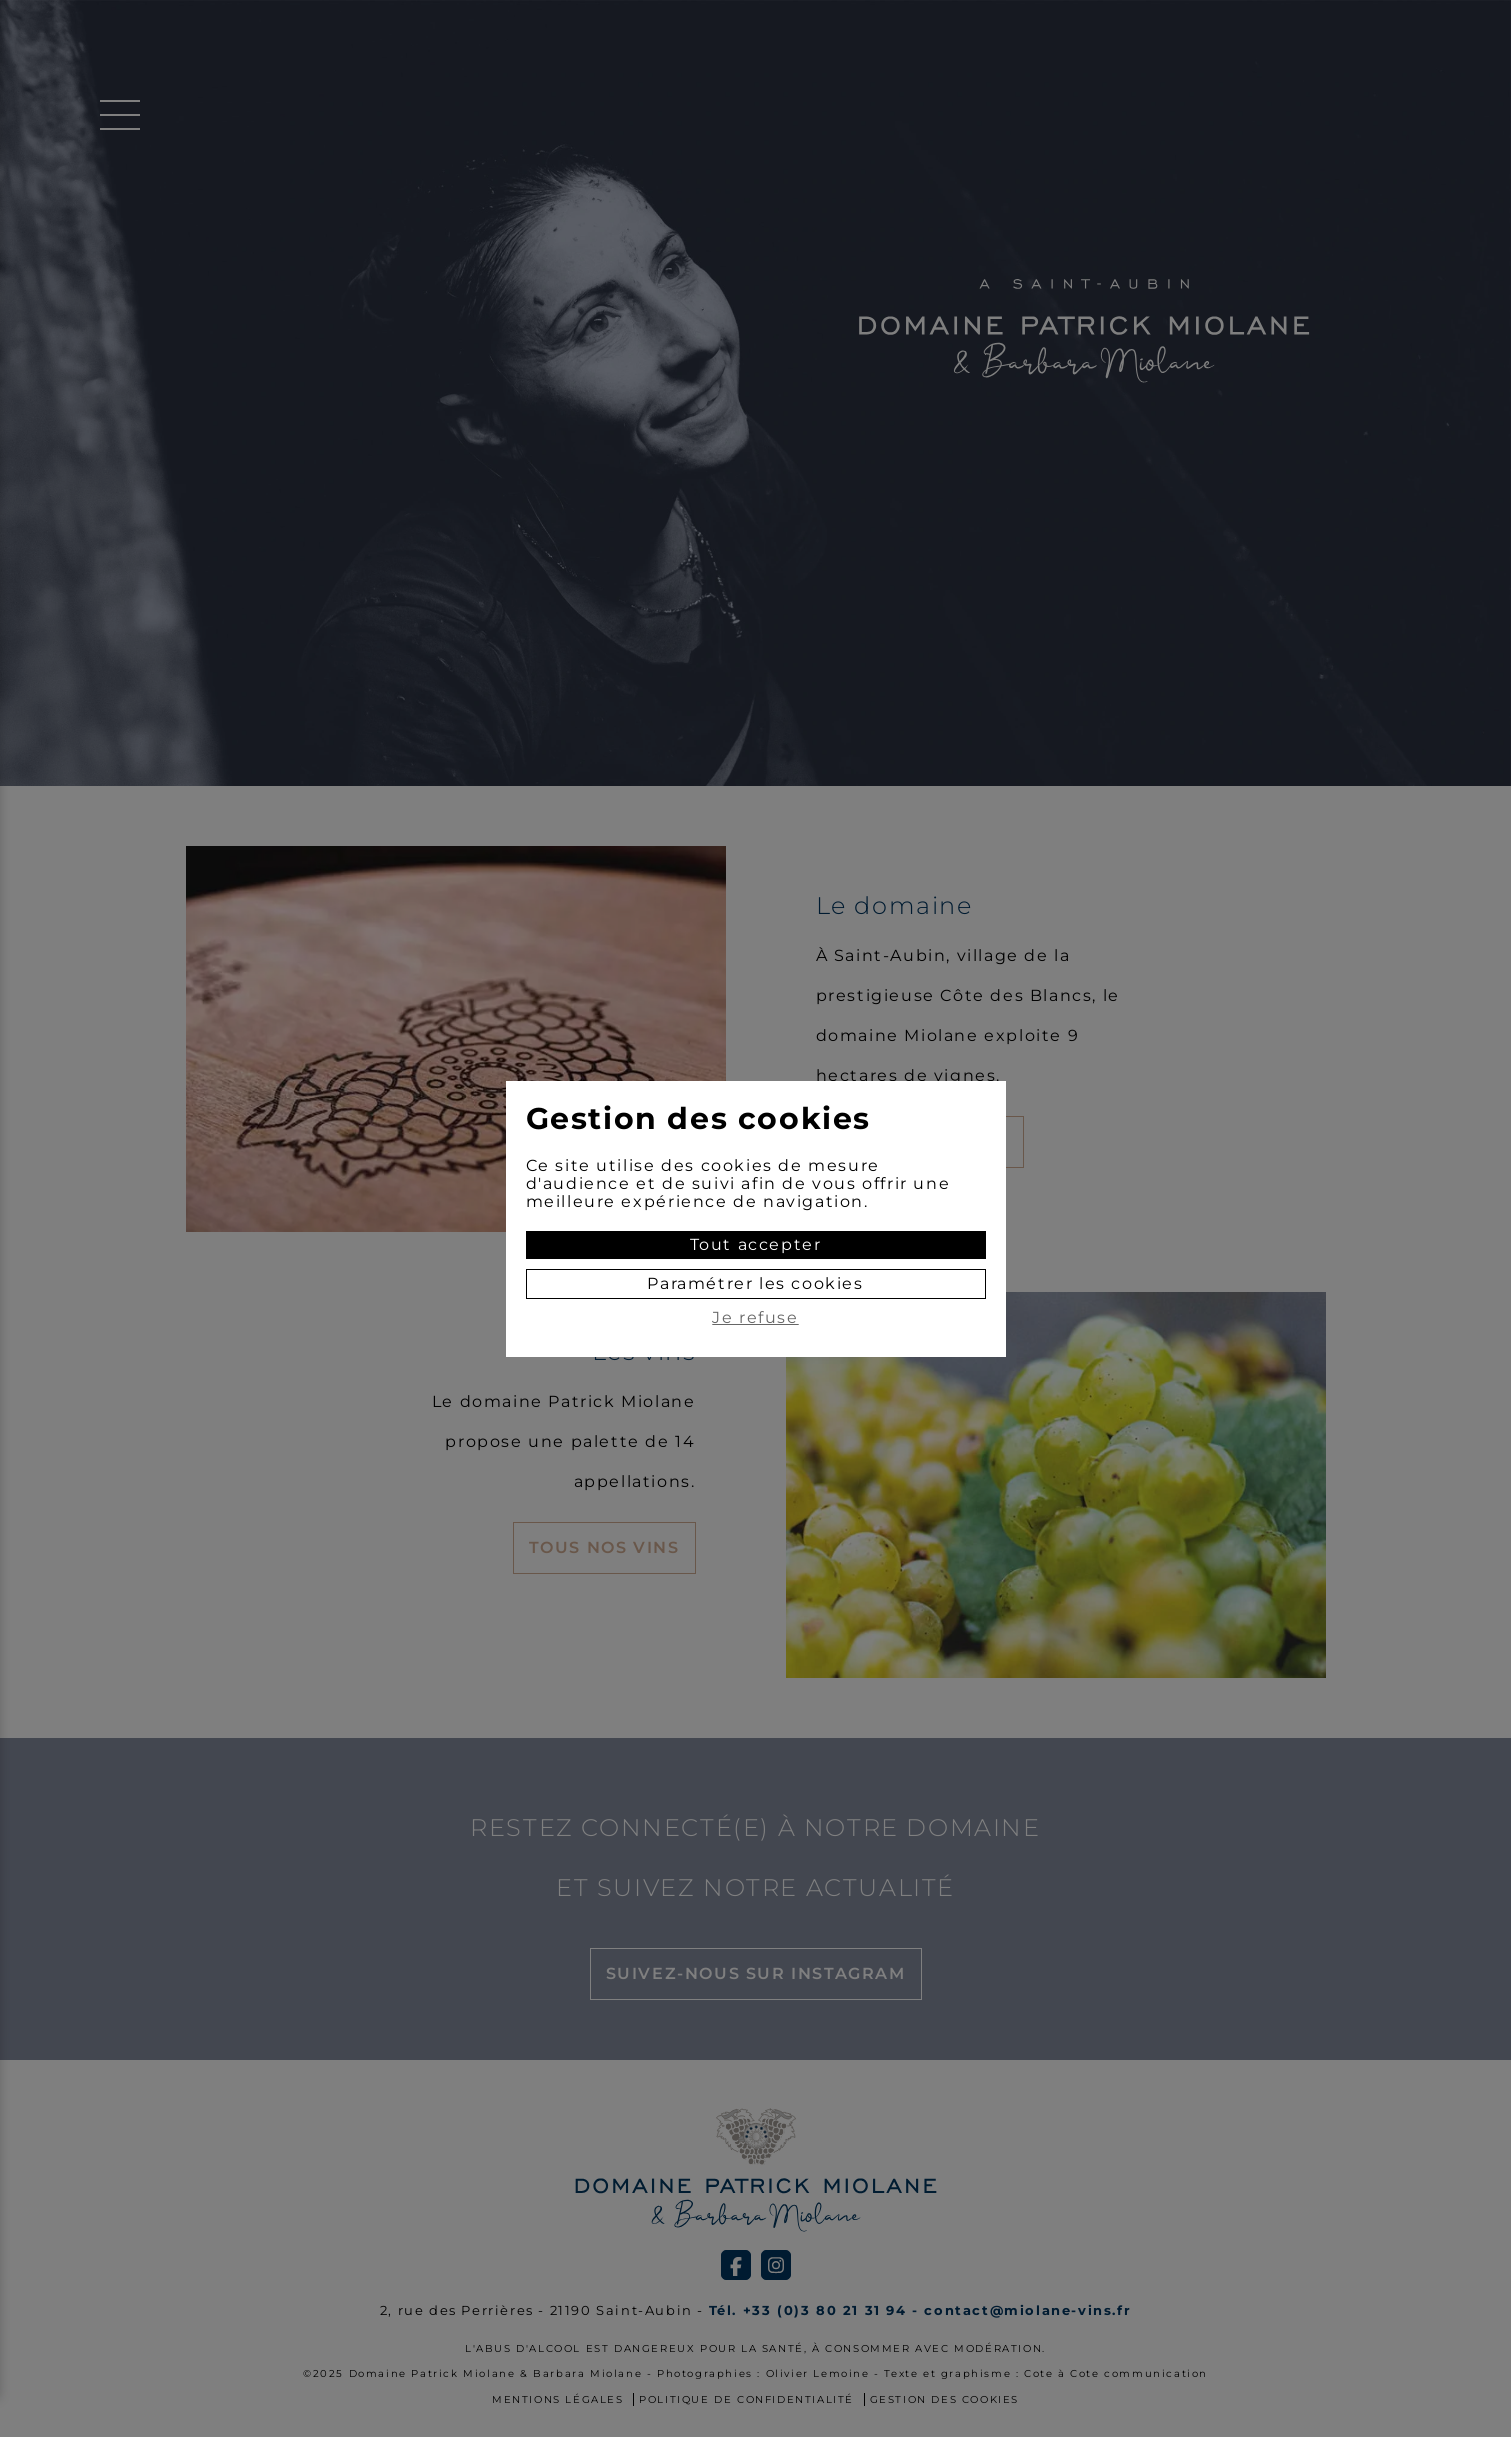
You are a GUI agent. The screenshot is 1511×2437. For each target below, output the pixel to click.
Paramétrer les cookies (755, 1283)
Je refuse (755, 1318)
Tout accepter (756, 1244)
